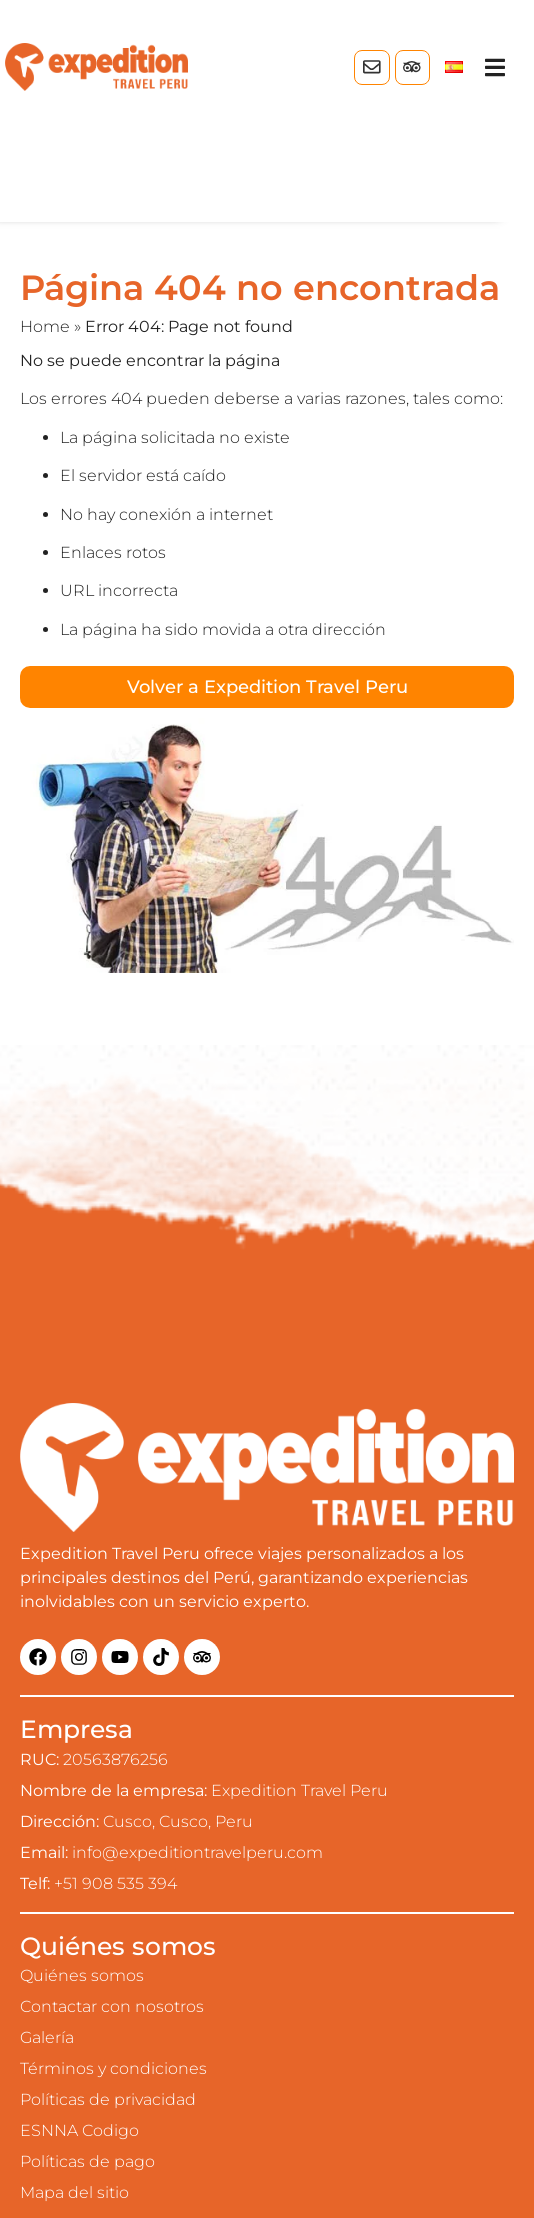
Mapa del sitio (74, 2192)
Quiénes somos (82, 1975)
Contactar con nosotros (112, 2006)
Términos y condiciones (113, 2068)
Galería (47, 2037)
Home (45, 326)
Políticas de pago (87, 2161)
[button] (495, 67)
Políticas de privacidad (108, 2099)
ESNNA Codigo (79, 2130)
